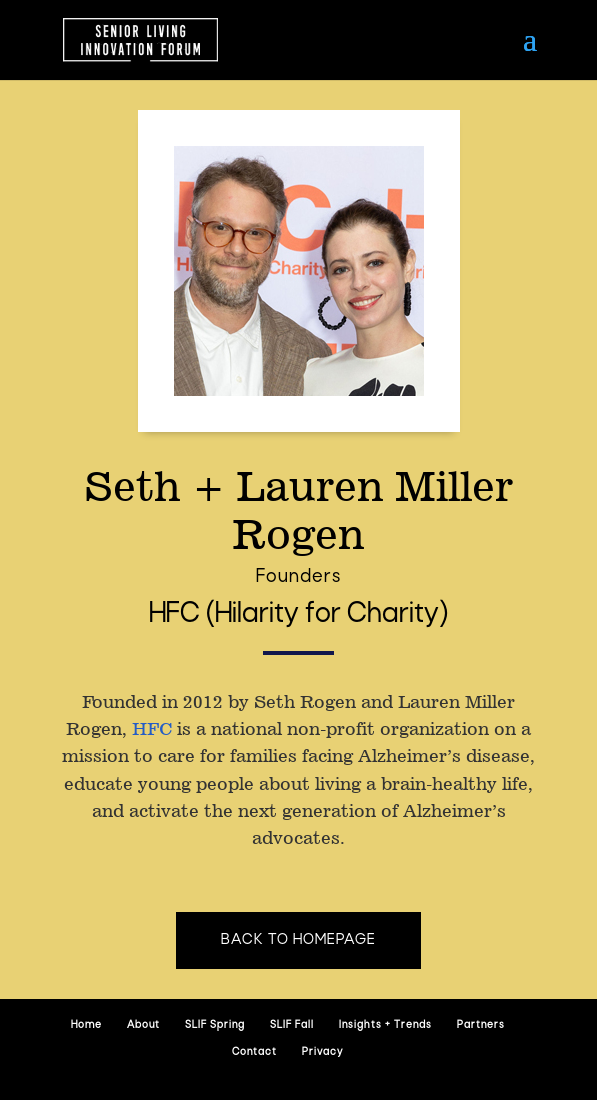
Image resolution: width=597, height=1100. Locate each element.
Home (86, 1025)
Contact (254, 1052)
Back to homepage (298, 940)
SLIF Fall (292, 1025)
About (143, 1025)
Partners (481, 1025)
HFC (152, 729)
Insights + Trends (385, 1025)
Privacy (322, 1052)
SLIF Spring (215, 1025)
